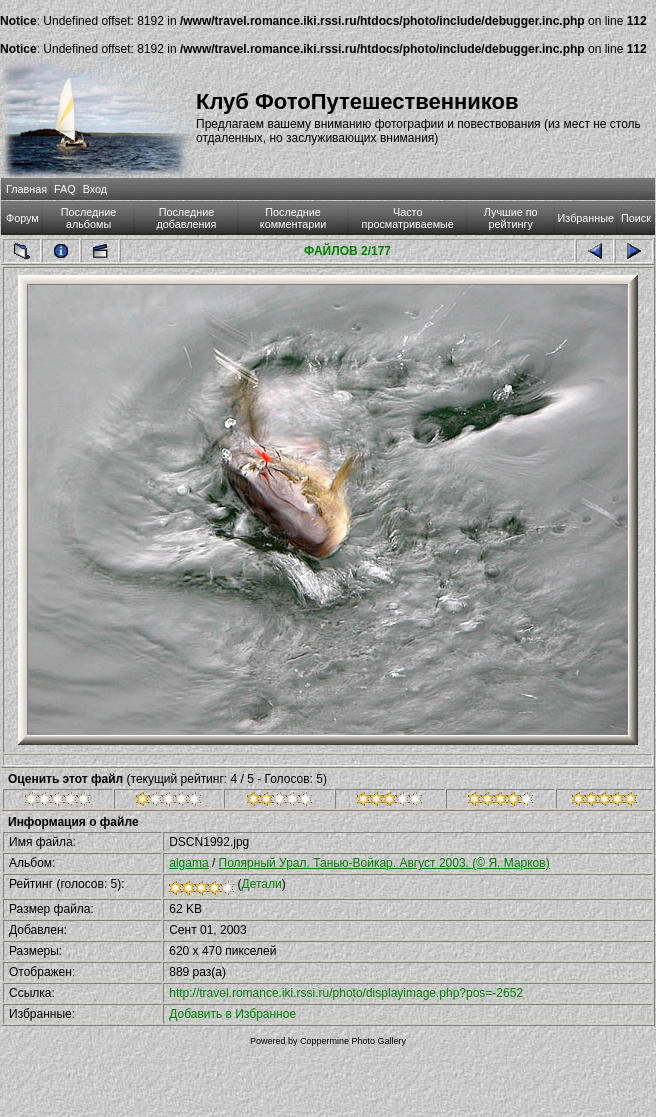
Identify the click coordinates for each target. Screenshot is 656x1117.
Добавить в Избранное (232, 1014)
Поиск (636, 218)
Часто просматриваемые (408, 218)
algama (188, 863)
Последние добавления (187, 218)
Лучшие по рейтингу (511, 218)
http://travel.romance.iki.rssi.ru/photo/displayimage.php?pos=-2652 (346, 993)
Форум (22, 218)
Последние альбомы (89, 218)
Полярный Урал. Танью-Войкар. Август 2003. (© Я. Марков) (384, 863)
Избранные (586, 218)
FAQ (65, 189)
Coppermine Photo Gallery (353, 1041)
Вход (95, 189)
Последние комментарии (293, 218)
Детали (262, 884)
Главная (26, 189)
